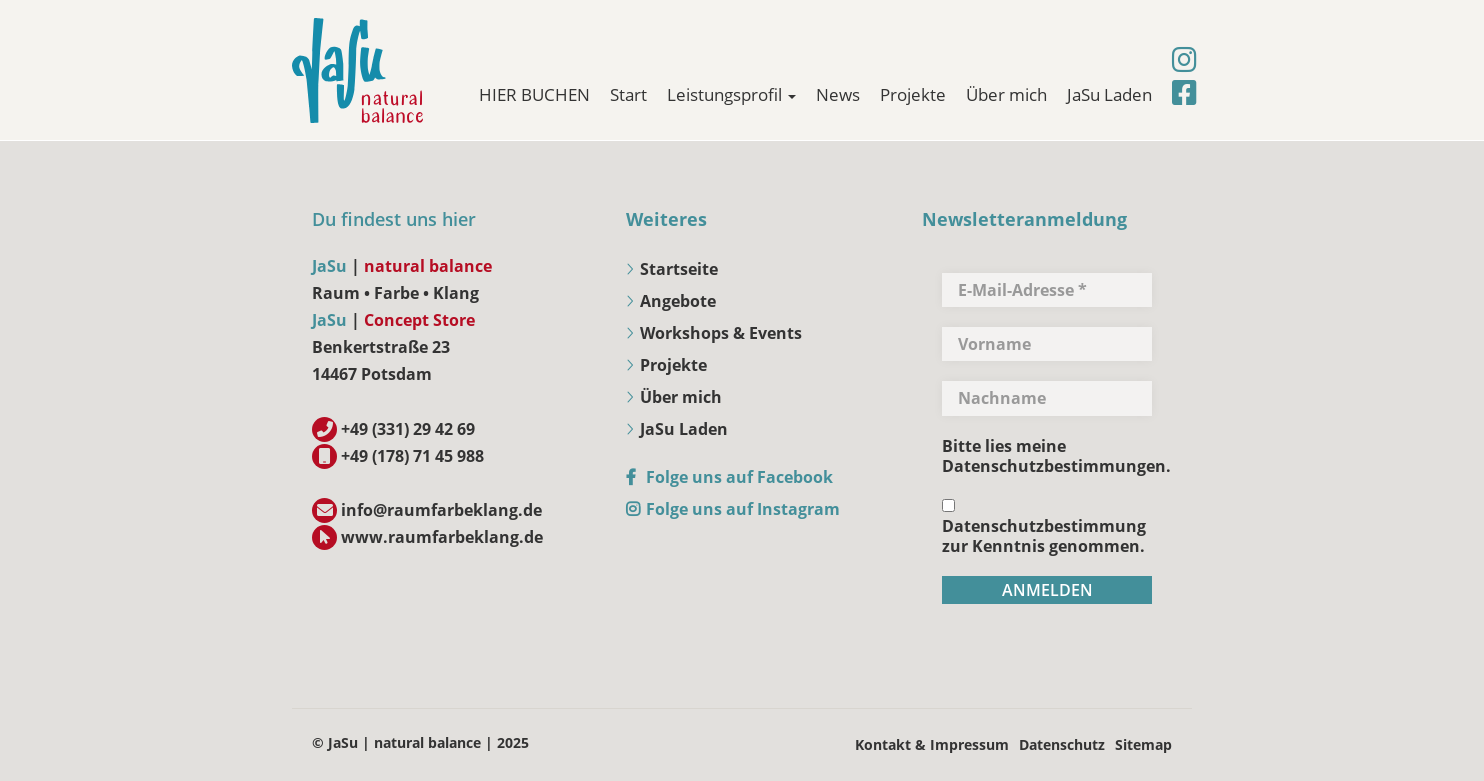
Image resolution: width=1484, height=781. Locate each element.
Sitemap (1143, 744)
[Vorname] (1047, 344)
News (838, 94)
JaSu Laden (1109, 94)
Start (628, 94)
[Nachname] (1047, 398)
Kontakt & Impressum (932, 744)
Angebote (678, 301)
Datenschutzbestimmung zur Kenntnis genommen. (1044, 527)
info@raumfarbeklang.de (441, 510)
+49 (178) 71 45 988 (412, 456)
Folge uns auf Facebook (739, 477)
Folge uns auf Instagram (743, 509)
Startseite (679, 269)
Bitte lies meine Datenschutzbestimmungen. (1056, 456)
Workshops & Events (721, 333)
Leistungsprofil (731, 94)
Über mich (1006, 94)
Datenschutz (1062, 744)
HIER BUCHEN (534, 94)
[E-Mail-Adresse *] (1047, 290)
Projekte (913, 94)
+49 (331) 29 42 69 (408, 429)
